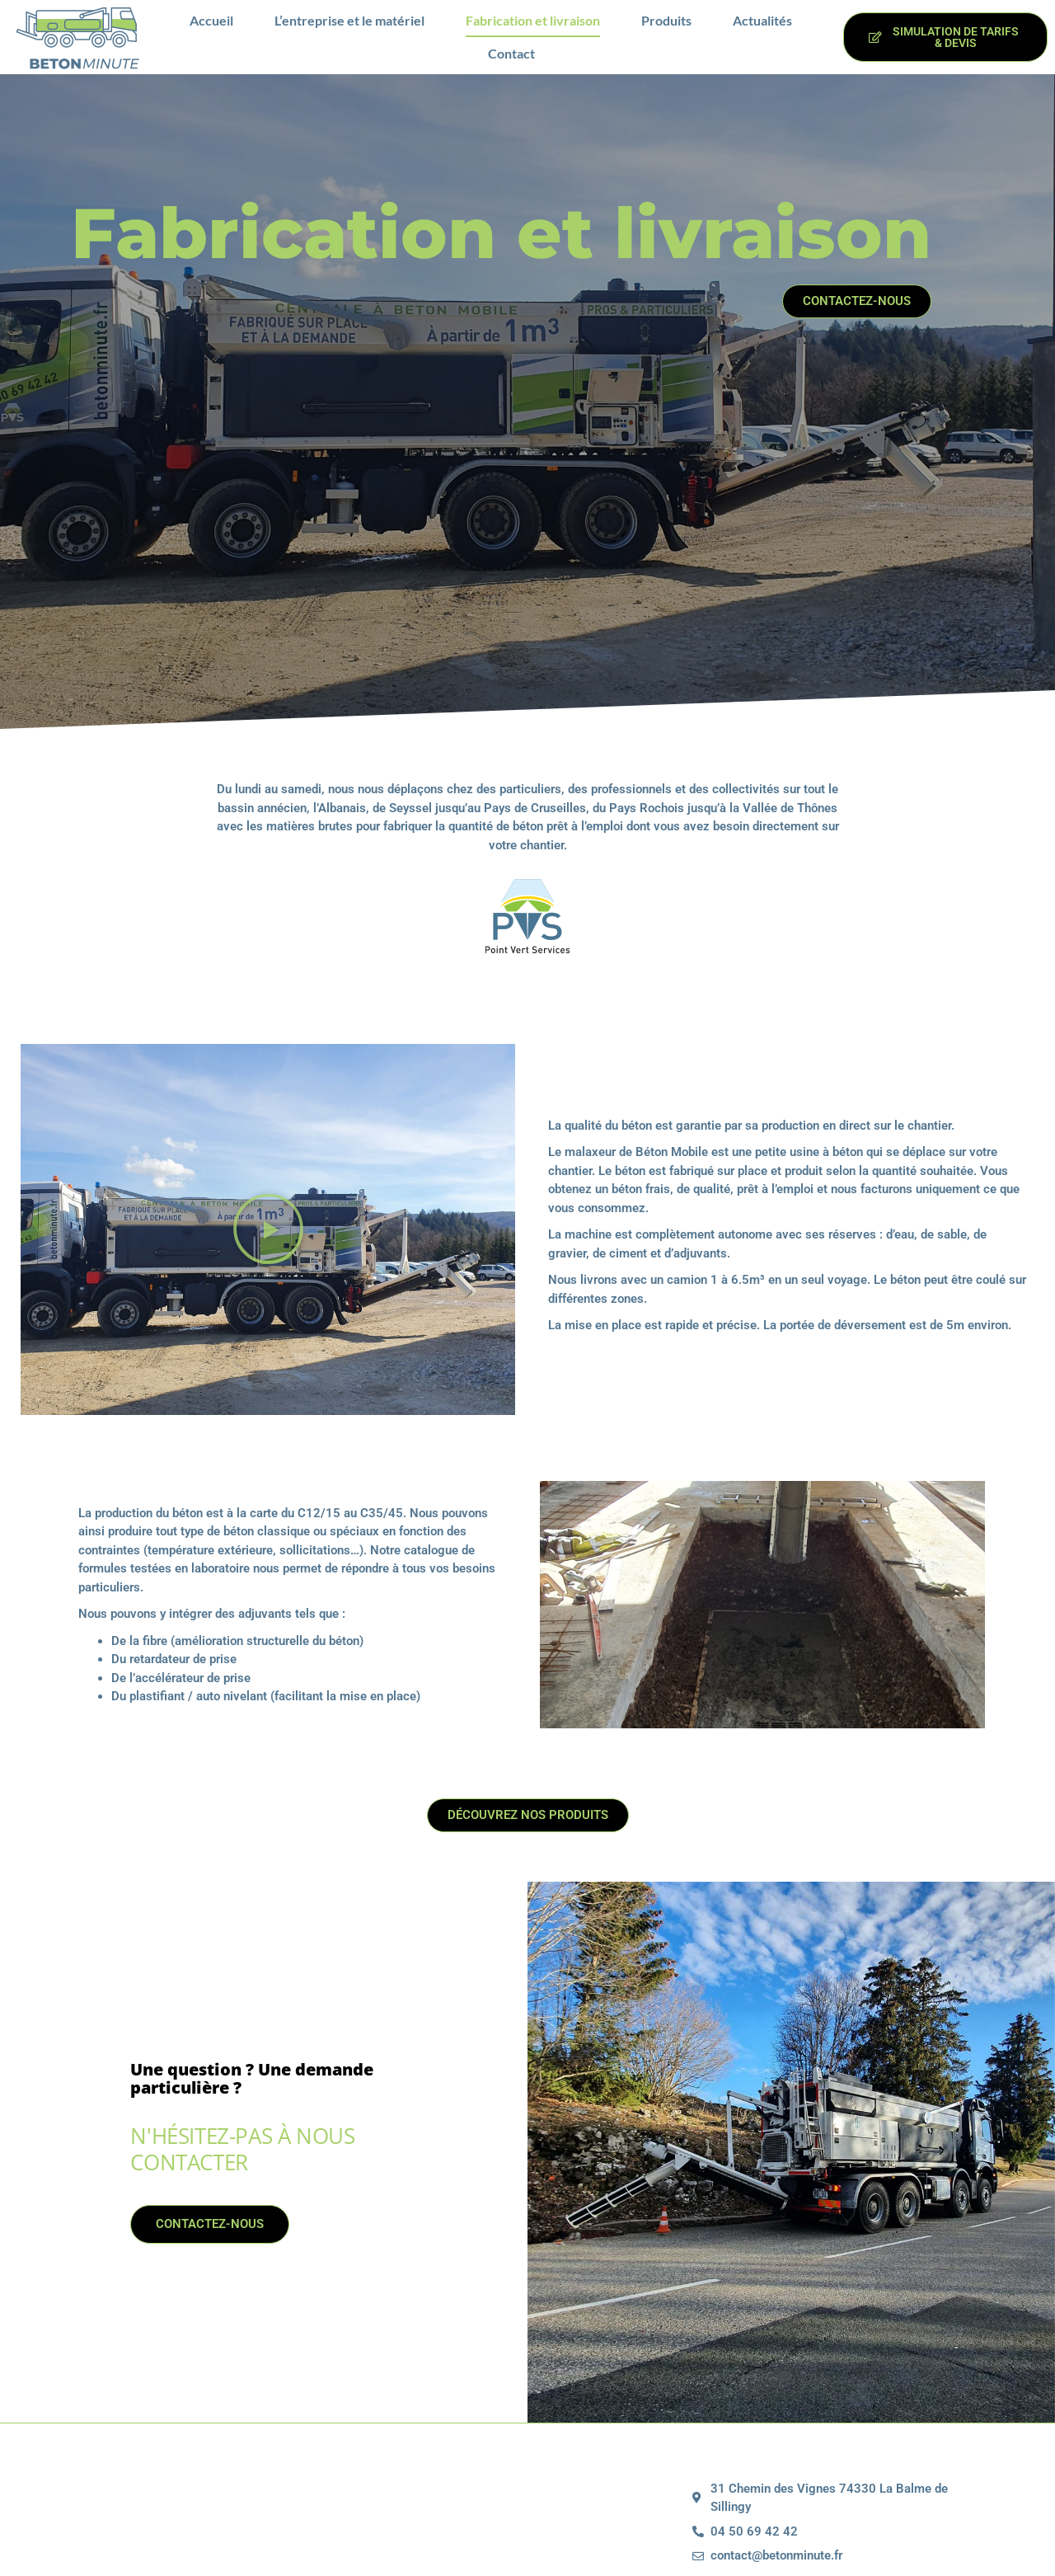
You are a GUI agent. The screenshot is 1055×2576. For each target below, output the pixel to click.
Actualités (762, 20)
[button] (268, 1237)
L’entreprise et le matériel (349, 20)
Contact (511, 53)
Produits (666, 20)
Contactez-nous (185, 2456)
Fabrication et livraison (533, 20)
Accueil (211, 20)
